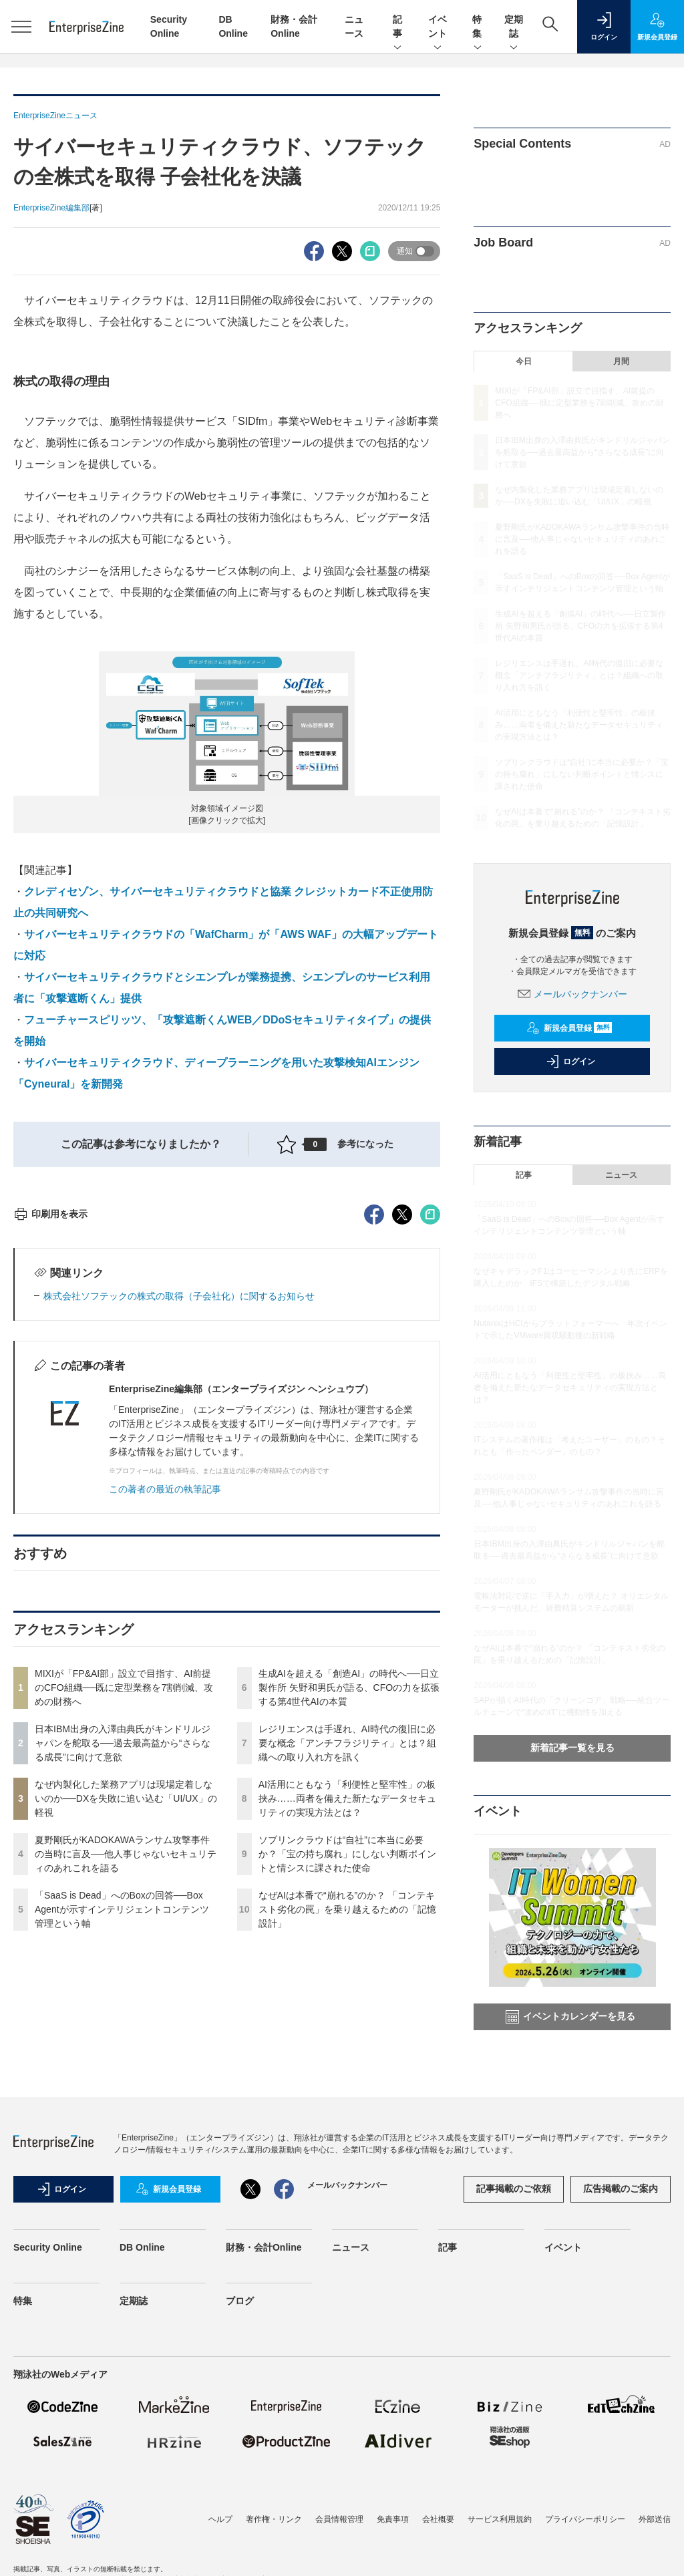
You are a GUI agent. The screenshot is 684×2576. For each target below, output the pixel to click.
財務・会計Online (264, 2387)
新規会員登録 (569, 1028)
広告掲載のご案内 (620, 2329)
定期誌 (513, 27)
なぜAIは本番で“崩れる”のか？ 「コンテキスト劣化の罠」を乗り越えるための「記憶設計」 (347, 2149)
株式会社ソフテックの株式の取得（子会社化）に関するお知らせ (179, 1536)
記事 (397, 27)
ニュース (621, 1175)
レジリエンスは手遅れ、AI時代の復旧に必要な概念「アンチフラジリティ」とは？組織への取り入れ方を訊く (347, 1983)
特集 (477, 27)
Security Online (47, 2387)
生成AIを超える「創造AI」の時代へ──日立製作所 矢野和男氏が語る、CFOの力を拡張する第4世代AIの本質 (349, 1928)
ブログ (240, 2441)
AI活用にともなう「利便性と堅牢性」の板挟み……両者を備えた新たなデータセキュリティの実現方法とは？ (347, 2039)
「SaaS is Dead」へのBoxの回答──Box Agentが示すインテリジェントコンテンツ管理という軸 (122, 2149)
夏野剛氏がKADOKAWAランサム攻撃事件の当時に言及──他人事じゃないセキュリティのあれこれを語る (125, 2094)
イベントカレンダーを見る (570, 2017)
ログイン (570, 1061)
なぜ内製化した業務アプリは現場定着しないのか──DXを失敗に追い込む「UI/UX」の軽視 (126, 2039)
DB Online (142, 2387)
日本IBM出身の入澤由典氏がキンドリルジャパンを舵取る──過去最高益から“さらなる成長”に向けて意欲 (122, 1983)
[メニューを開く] (21, 26)
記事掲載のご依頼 (513, 2329)
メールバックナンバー (572, 994)
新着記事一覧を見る (572, 1747)
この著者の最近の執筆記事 (165, 1729)
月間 (621, 361)
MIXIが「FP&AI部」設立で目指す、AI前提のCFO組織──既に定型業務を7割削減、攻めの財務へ (124, 1928)
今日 (524, 361)
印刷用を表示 (50, 1454)
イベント (437, 27)
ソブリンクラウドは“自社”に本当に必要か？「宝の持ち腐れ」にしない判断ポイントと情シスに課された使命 (347, 2094)
